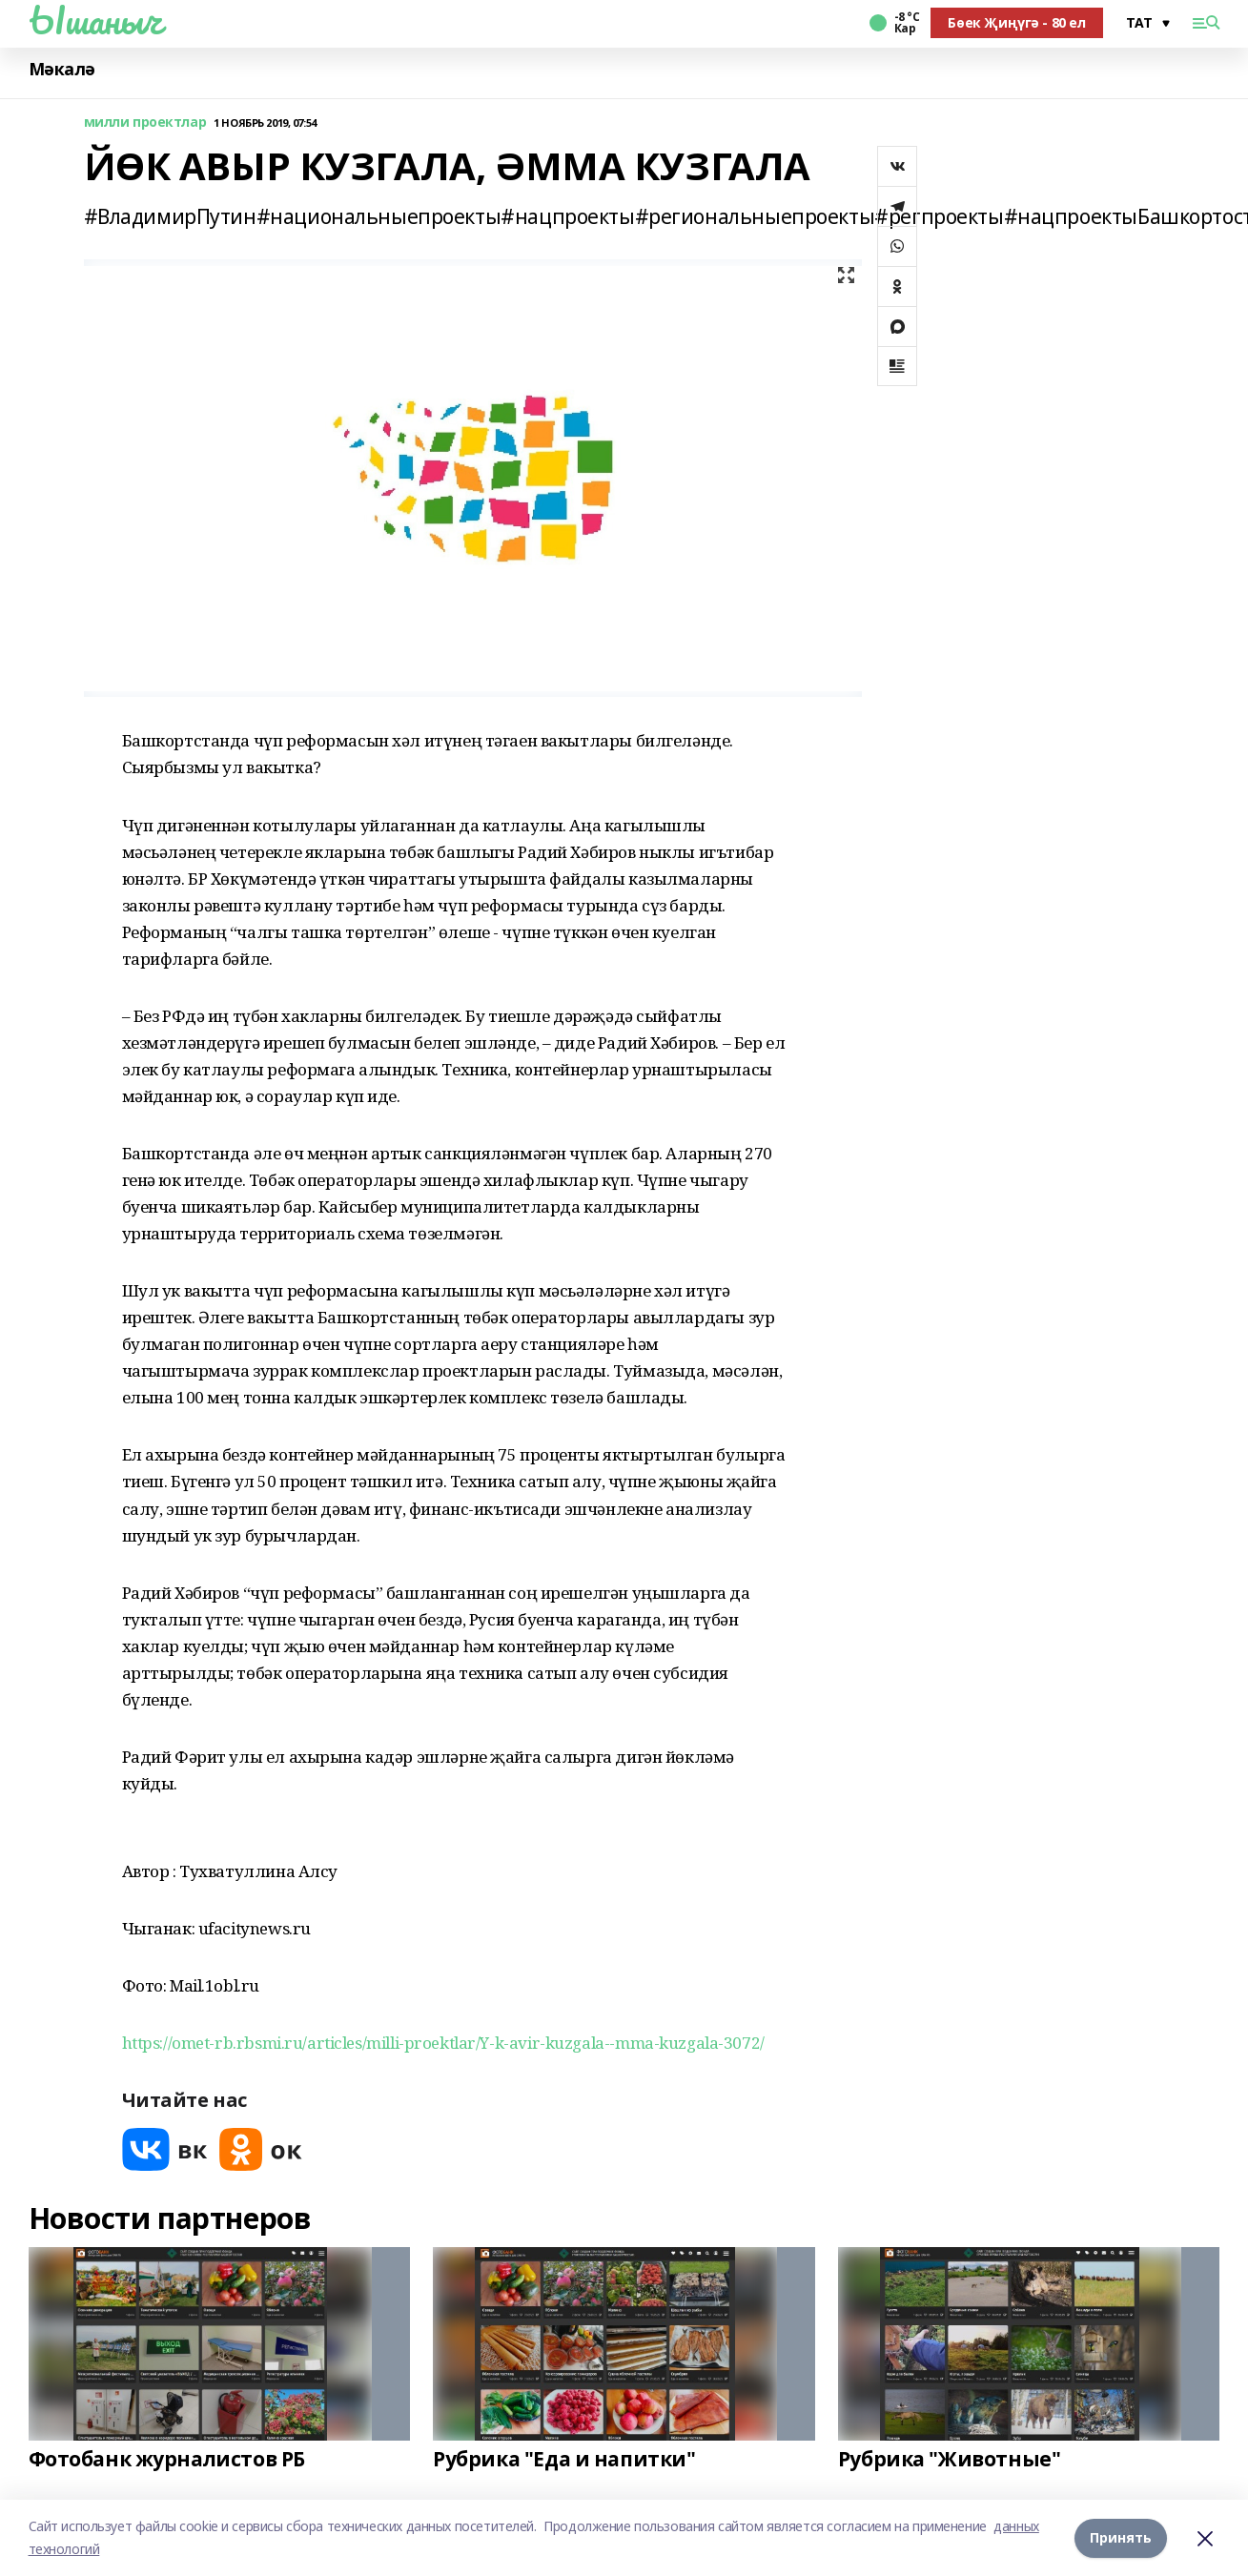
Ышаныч (95, 20)
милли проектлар (145, 122)
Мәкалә (62, 69)
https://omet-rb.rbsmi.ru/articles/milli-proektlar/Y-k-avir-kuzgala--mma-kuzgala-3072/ (443, 2043)
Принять (1121, 2537)
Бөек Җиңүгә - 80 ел (1016, 22)
